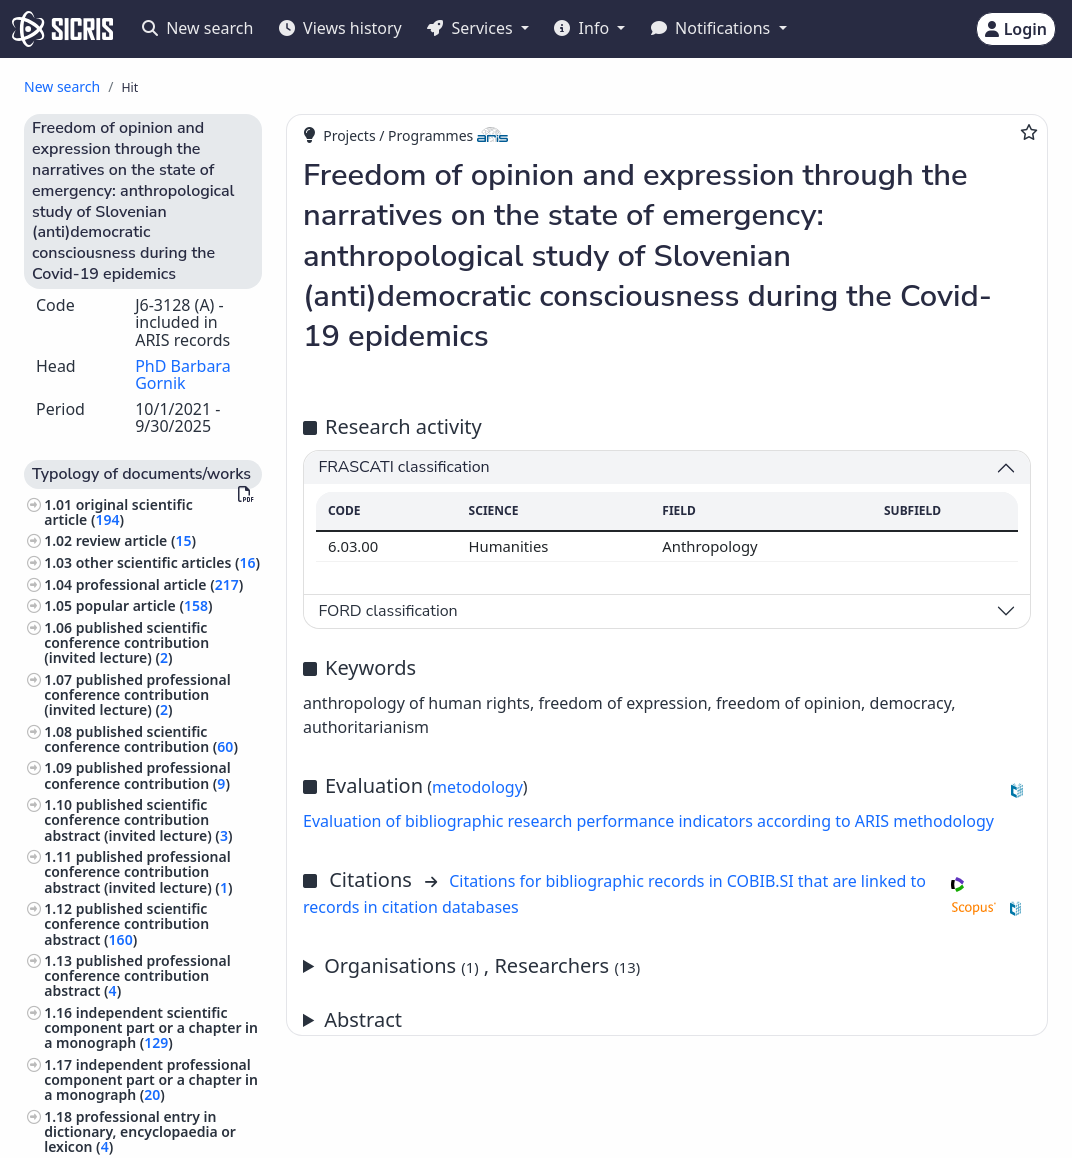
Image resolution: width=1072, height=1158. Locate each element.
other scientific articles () (168, 562)
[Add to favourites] (1029, 132)
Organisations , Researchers (482, 965)
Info (583, 28)
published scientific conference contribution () (141, 739)
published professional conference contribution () (137, 775)
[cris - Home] (62, 29)
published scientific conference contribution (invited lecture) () (126, 642)
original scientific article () (118, 512)
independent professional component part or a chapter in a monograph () (151, 1079)
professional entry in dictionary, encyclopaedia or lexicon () (140, 1131)
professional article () (160, 584)
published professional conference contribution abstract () (137, 975)
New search (197, 28)
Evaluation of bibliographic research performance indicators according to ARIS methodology (648, 821)
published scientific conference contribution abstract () (126, 923)
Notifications (713, 28)
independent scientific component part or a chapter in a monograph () (151, 1027)
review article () (136, 540)
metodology (477, 787)
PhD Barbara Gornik (182, 375)
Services (471, 28)
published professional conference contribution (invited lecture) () (137, 694)
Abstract (363, 1019)
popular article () (144, 605)
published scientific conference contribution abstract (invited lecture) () (138, 819)
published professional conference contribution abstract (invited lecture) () (138, 871)
